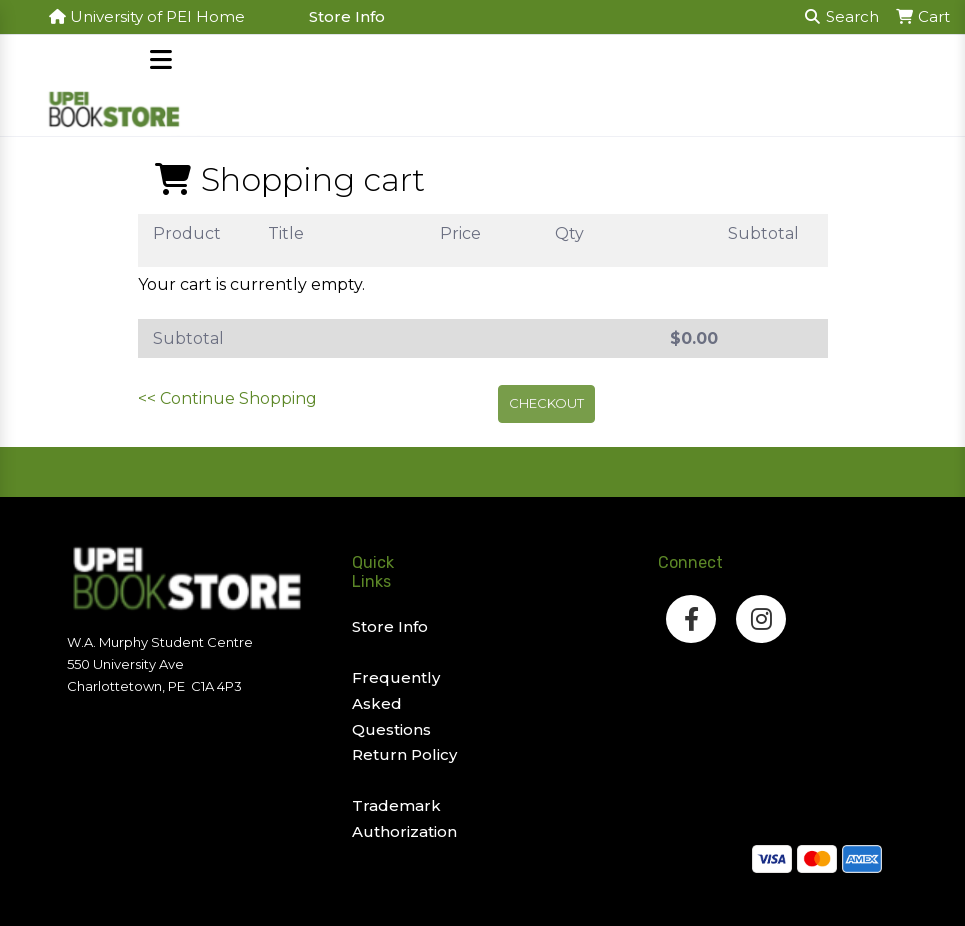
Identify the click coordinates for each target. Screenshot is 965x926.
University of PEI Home (147, 16)
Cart (922, 16)
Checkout (546, 403)
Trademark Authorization (404, 818)
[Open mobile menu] (161, 61)
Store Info (347, 16)
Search (842, 16)
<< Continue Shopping (227, 398)
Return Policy (404, 754)
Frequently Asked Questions (396, 703)
